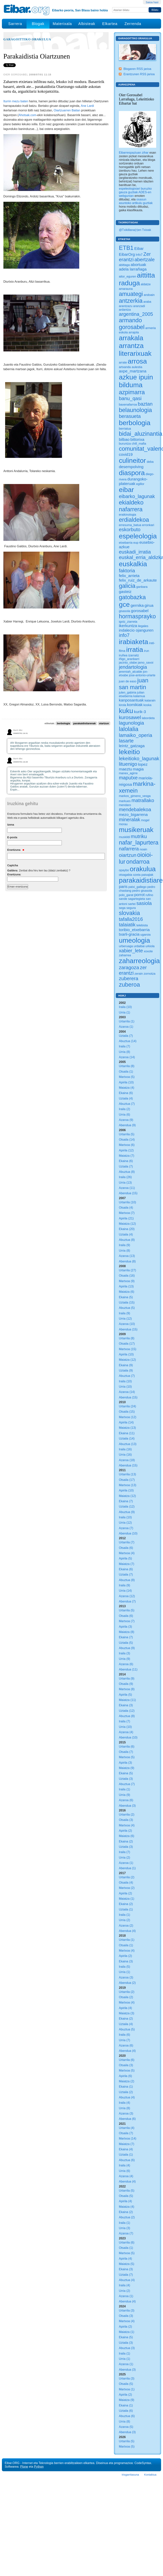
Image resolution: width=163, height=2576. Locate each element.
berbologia (63, 723)
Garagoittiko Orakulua (27, 39)
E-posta (12, 837)
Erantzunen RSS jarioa (139, 74)
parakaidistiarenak (84, 723)
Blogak (38, 24)
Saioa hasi (152, 2)
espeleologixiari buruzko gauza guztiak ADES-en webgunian (135, 192)
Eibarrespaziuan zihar (134, 152)
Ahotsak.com (27, 115)
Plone (24, 2466)
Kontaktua (150, 2474)
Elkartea (110, 24)
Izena (10, 824)
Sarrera (15, 24)
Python (38, 2466)
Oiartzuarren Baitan (67, 110)
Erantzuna (15, 849)
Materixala (62, 24)
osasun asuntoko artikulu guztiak (136, 201)
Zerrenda (133, 24)
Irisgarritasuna (130, 2474)
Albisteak (86, 24)
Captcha (12, 865)
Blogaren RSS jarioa (137, 68)
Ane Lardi (87, 105)
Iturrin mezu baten (15, 101)
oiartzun (104, 723)
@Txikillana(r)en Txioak (135, 229)
